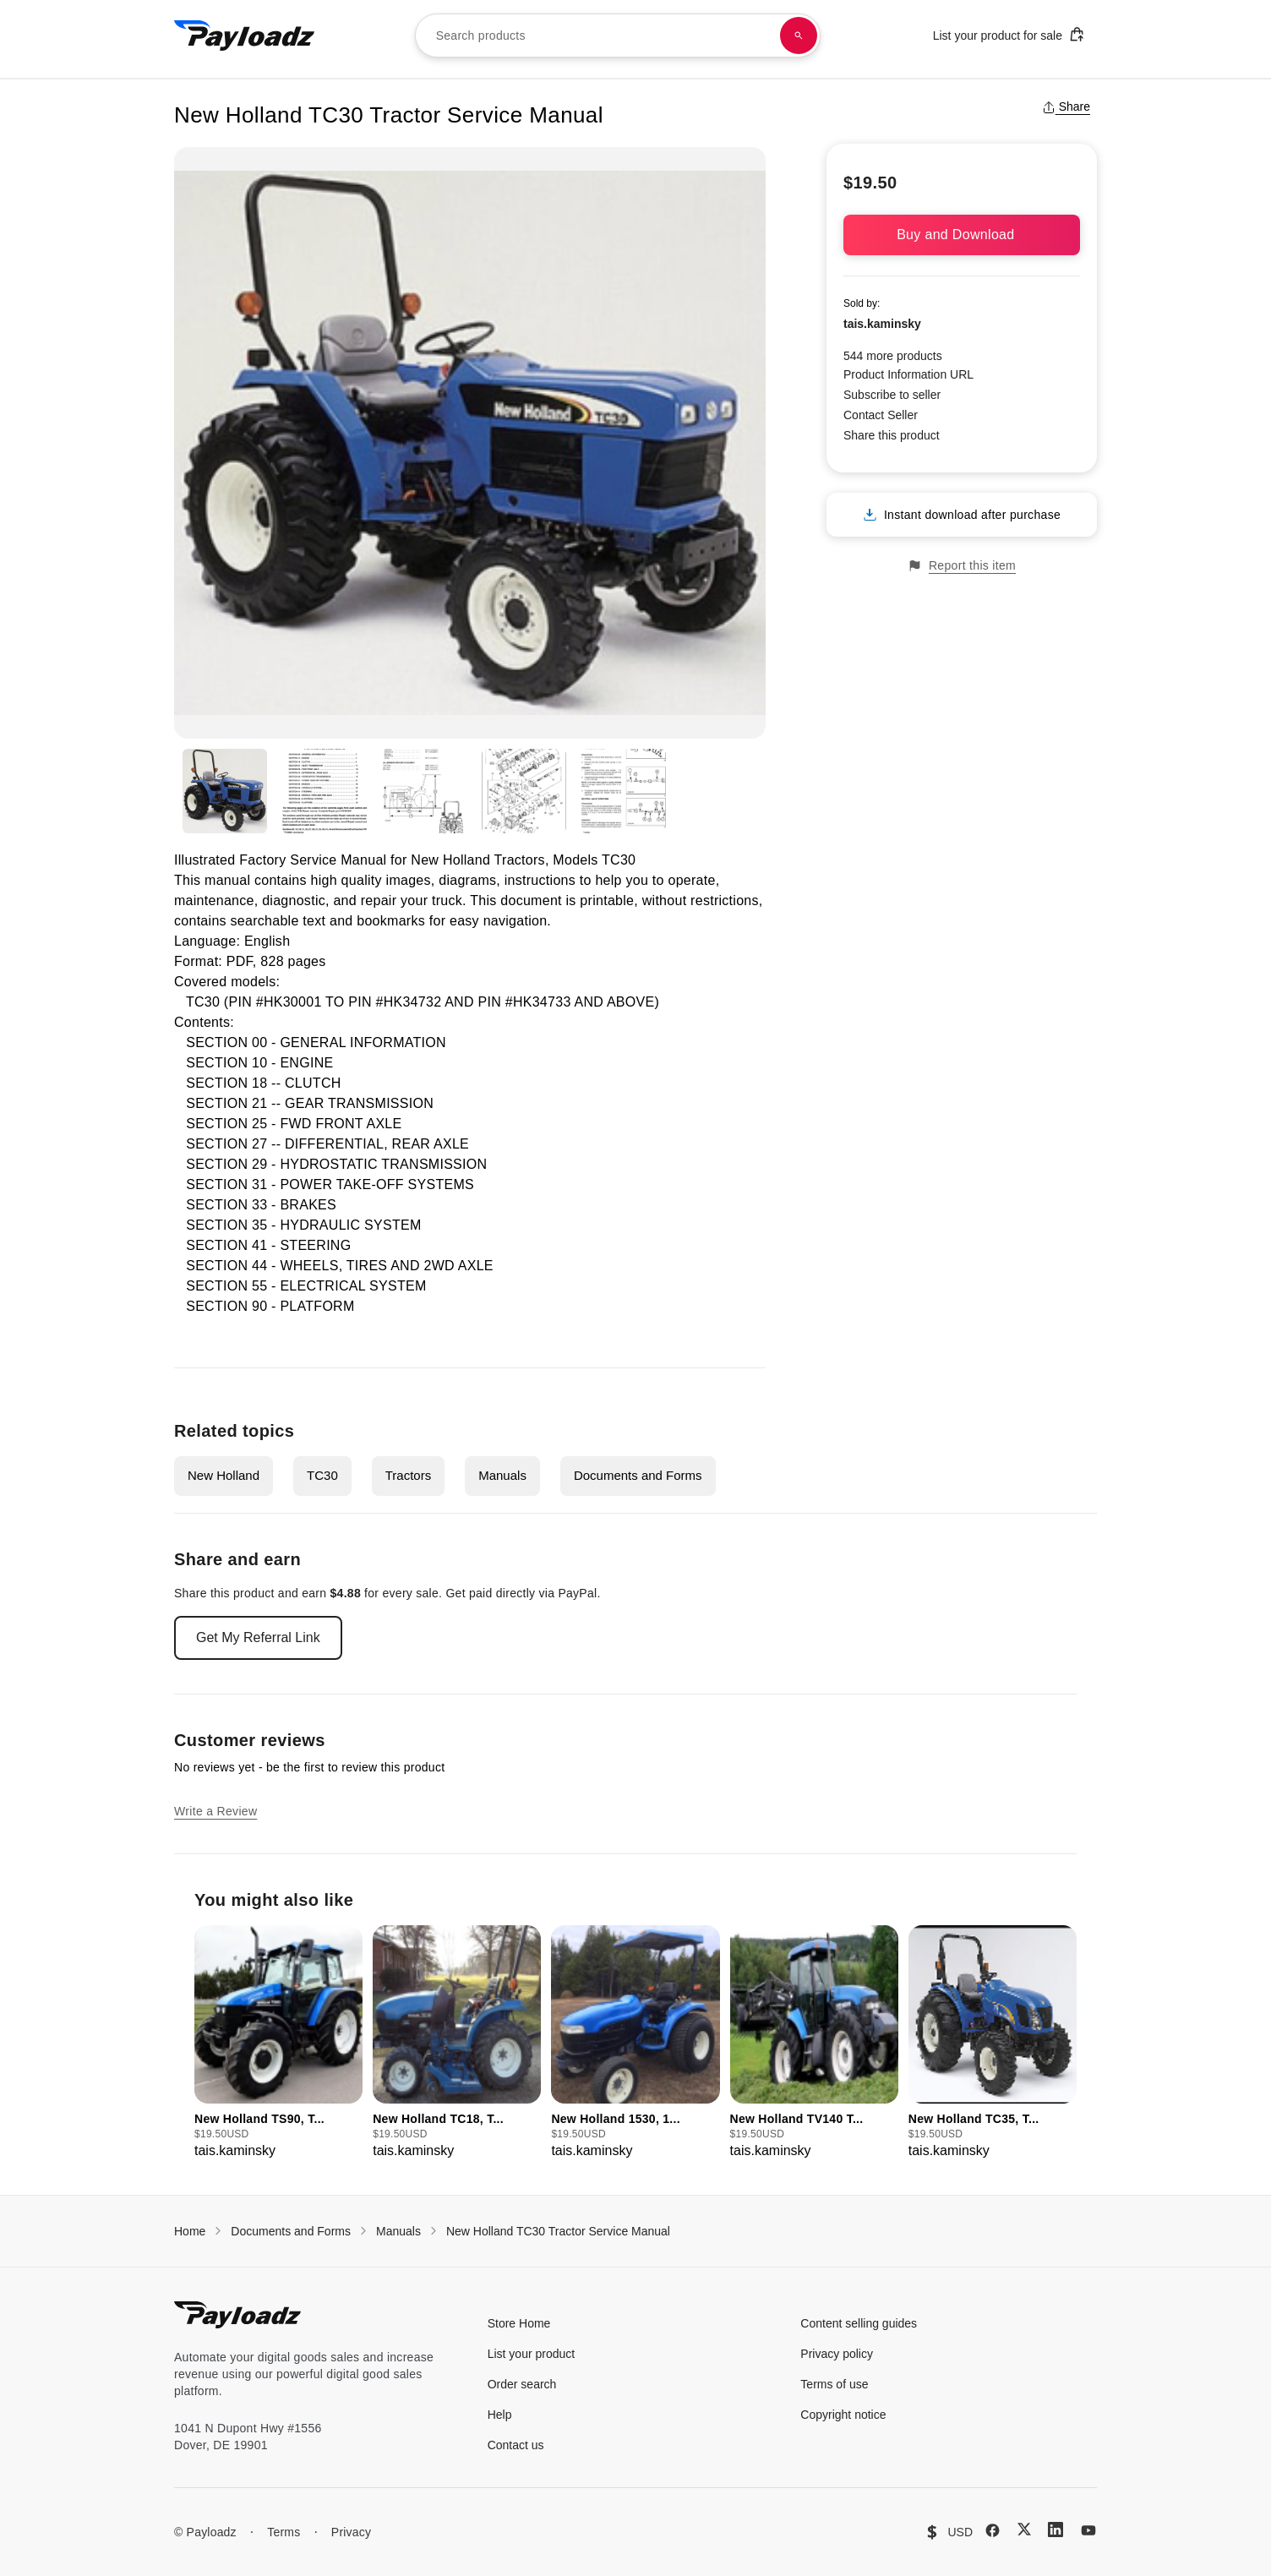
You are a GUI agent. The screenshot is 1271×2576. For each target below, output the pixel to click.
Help (500, 2414)
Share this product (891, 435)
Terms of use (834, 2384)
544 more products (892, 356)
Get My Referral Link (258, 1637)
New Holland (223, 1475)
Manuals (502, 1475)
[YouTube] (1088, 2530)
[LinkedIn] (1055, 2529)
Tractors (408, 1475)
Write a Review (215, 1811)
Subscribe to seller (892, 394)
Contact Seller (880, 415)
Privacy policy (836, 2353)
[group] (278, 2043)
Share (1066, 106)
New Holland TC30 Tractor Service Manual (558, 2231)
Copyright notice (843, 2414)
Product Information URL (908, 374)
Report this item (962, 566)
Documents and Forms (638, 1475)
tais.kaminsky (882, 323)
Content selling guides (858, 2323)
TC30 (322, 1475)
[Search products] (798, 35)
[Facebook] (993, 2530)
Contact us (516, 2445)
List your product (531, 2353)
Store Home (519, 2323)
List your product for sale (1009, 34)
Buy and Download (962, 234)
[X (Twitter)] (1024, 2529)
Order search (522, 2384)
